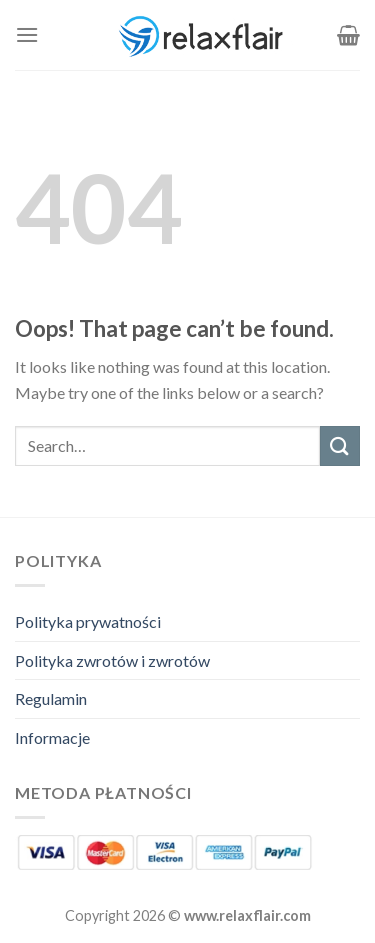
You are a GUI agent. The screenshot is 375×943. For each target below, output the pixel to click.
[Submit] (340, 445)
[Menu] (27, 34)
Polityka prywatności (88, 621)
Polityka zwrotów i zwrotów (112, 660)
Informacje (52, 737)
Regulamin (51, 698)
